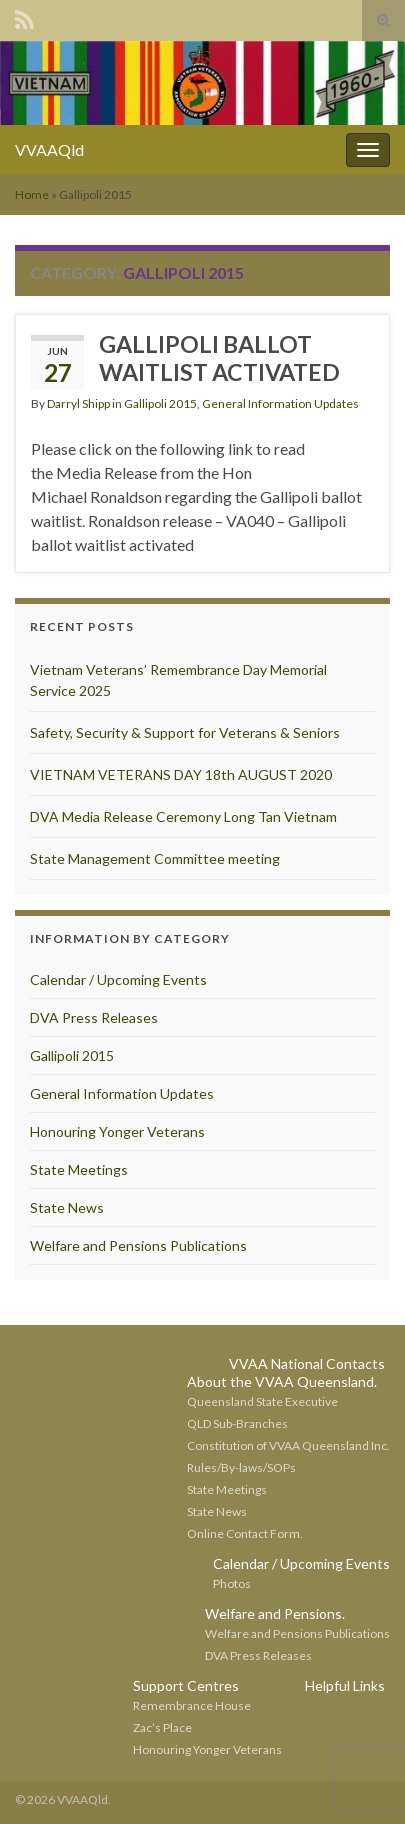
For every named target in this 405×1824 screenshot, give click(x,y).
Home (32, 194)
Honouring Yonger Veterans (117, 1131)
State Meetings (79, 1169)
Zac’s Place (162, 1727)
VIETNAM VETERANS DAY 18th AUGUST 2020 (181, 774)
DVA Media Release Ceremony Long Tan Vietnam (183, 816)
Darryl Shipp (78, 403)
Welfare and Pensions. (275, 1613)
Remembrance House (192, 1705)
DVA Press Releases (94, 1017)
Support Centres (186, 1685)
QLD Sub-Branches (237, 1423)
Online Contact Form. (245, 1533)
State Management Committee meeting (155, 858)
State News (67, 1207)
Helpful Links (345, 1685)
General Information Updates (280, 403)
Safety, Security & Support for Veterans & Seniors (185, 732)
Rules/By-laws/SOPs (241, 1467)
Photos (232, 1583)
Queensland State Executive (262, 1401)
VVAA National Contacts (307, 1363)
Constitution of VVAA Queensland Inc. (288, 1445)
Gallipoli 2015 (160, 403)
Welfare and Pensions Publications (138, 1245)
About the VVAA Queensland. (282, 1381)
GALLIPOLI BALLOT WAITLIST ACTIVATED (219, 358)
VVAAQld (49, 149)
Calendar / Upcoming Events (118, 979)
